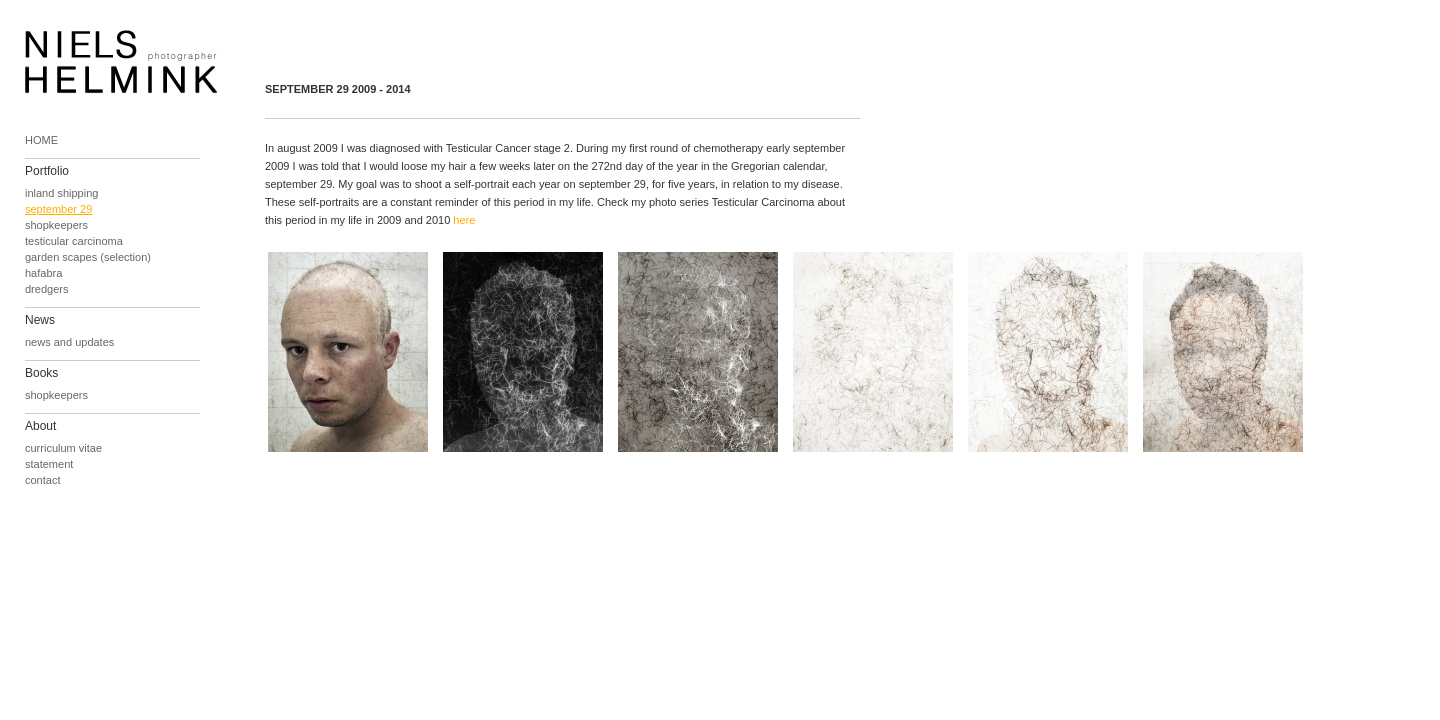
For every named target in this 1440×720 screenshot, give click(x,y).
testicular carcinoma (74, 241)
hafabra (43, 273)
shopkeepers (56, 225)
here (464, 220)
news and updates (69, 342)
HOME (41, 140)
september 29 (58, 209)
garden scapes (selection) (88, 257)
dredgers (46, 289)
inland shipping (61, 193)
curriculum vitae (63, 448)
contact (42, 480)
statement (49, 464)
